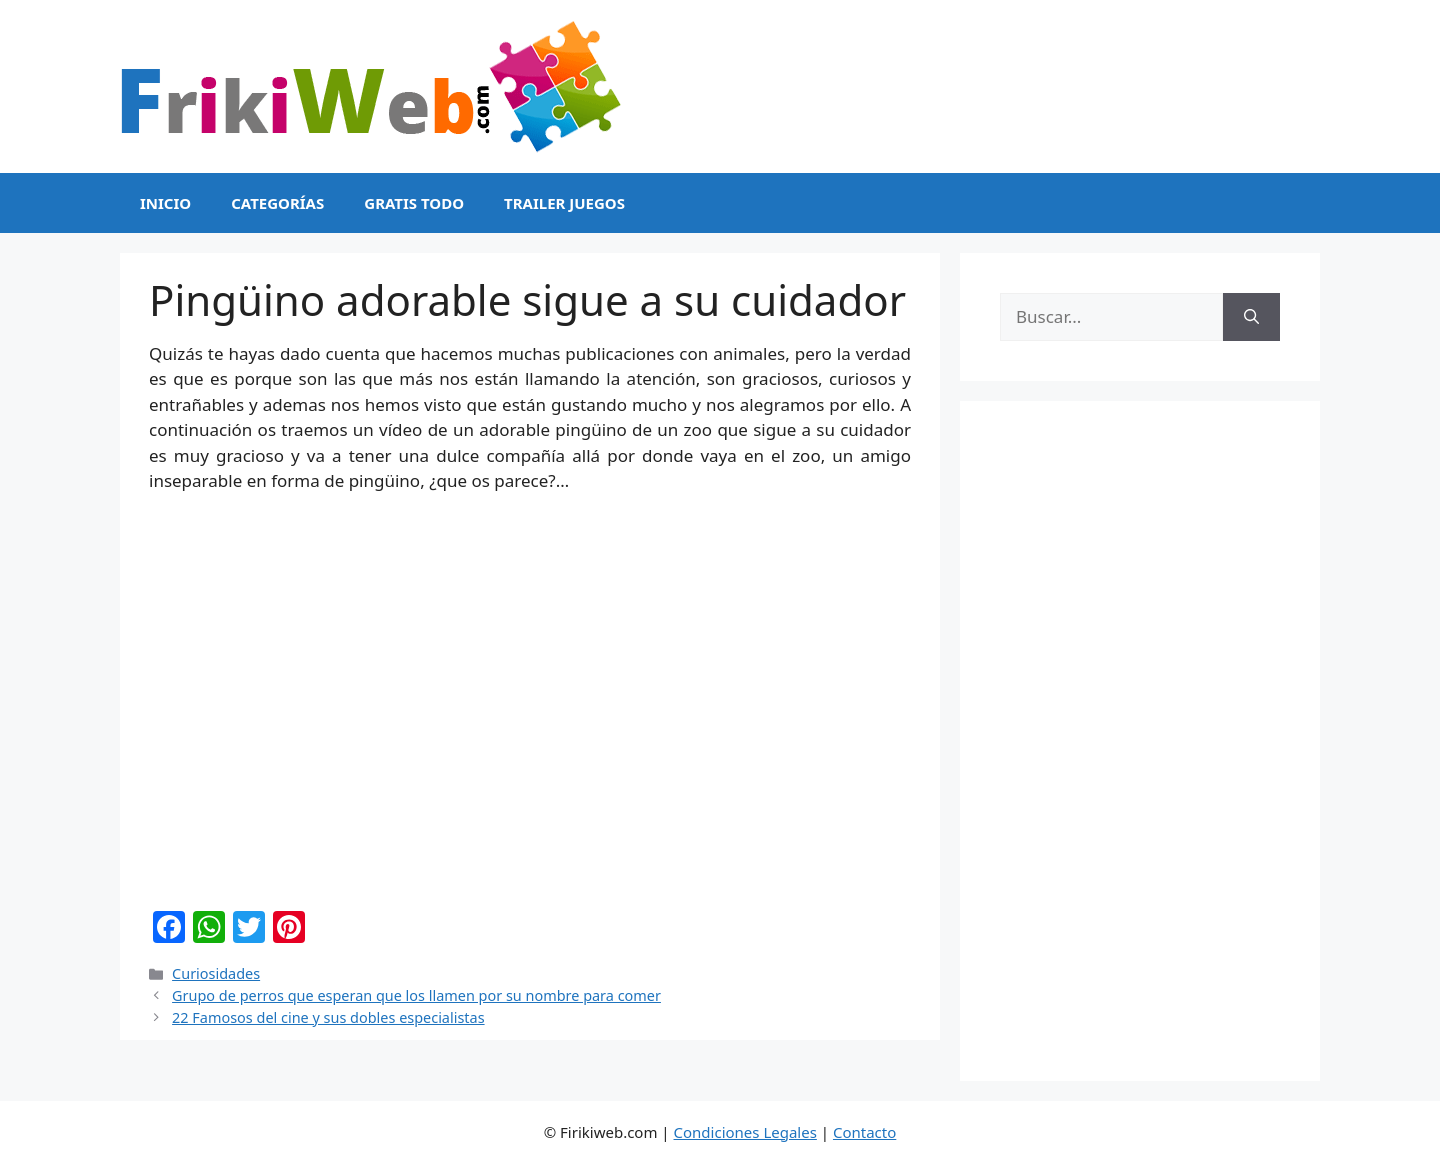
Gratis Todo (414, 203)
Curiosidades (216, 973)
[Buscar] (1251, 317)
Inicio (165, 203)
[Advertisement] (1140, 741)
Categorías (277, 203)
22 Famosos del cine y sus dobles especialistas (328, 1017)
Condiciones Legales (745, 1132)
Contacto (864, 1132)
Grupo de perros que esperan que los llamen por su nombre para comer (416, 995)
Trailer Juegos (564, 203)
